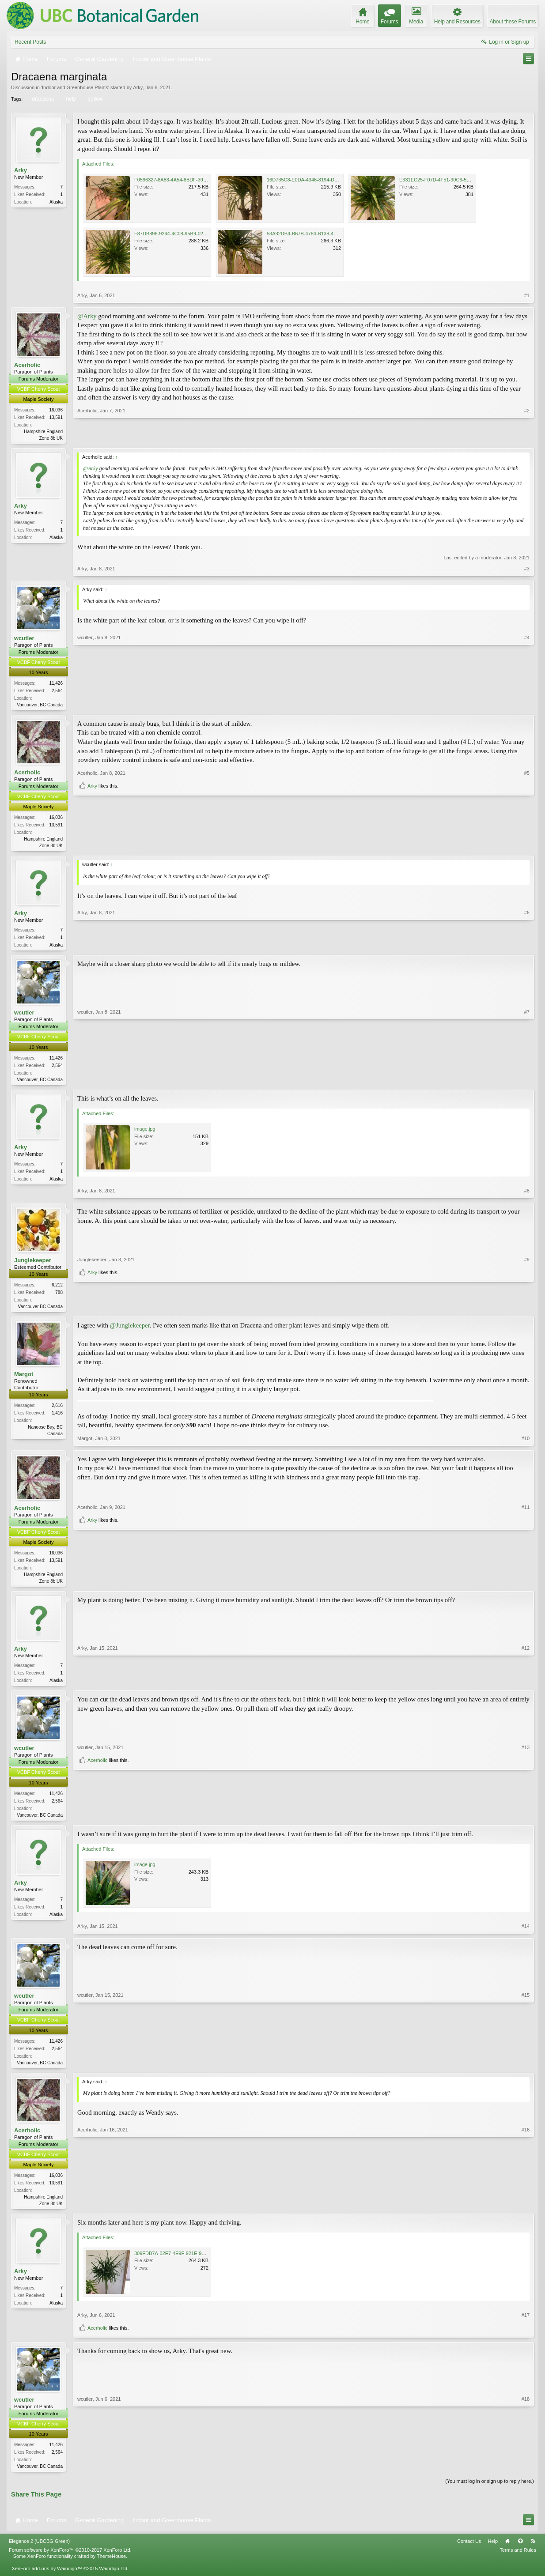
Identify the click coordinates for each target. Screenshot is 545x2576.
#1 (527, 295)
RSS (533, 2551)
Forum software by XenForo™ (70, 2559)
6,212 (57, 1289)
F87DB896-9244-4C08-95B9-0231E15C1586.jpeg (188, 233)
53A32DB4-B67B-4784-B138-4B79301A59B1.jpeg (321, 233)
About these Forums (513, 22)
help (70, 99)
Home (507, 2551)
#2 (527, 437)
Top (520, 2551)
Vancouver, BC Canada (40, 705)
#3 (527, 569)
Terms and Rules (518, 2559)
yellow (94, 99)
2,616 (57, 1410)
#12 (526, 1685)
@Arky (87, 316)
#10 (526, 1443)
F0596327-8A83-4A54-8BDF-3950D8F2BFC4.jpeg (188, 179)
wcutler (24, 638)
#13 (526, 1805)
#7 (527, 1081)
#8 (527, 1194)
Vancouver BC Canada (40, 1311)
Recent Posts (30, 42)
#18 (526, 2474)
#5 (527, 831)
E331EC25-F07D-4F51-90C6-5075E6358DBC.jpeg (454, 179)
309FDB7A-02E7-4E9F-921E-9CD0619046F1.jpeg (189, 2262)
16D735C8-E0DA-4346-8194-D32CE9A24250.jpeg (321, 179)
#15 (526, 2068)
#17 (526, 2324)
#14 (526, 1933)
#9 (527, 1294)
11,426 (56, 684)
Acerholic (27, 365)
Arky (138, 87)
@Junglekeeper (130, 1330)
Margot (23, 1379)
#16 (526, 2210)
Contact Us (469, 2551)
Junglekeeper (32, 1264)
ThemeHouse (111, 2565)
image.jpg (144, 1132)
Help (493, 2551)
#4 (527, 704)
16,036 (56, 409)
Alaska (56, 202)
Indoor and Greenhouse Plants (75, 87)
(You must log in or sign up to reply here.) (489, 2490)
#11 (526, 1570)
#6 (527, 946)
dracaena (42, 99)
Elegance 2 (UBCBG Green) (39, 2551)
